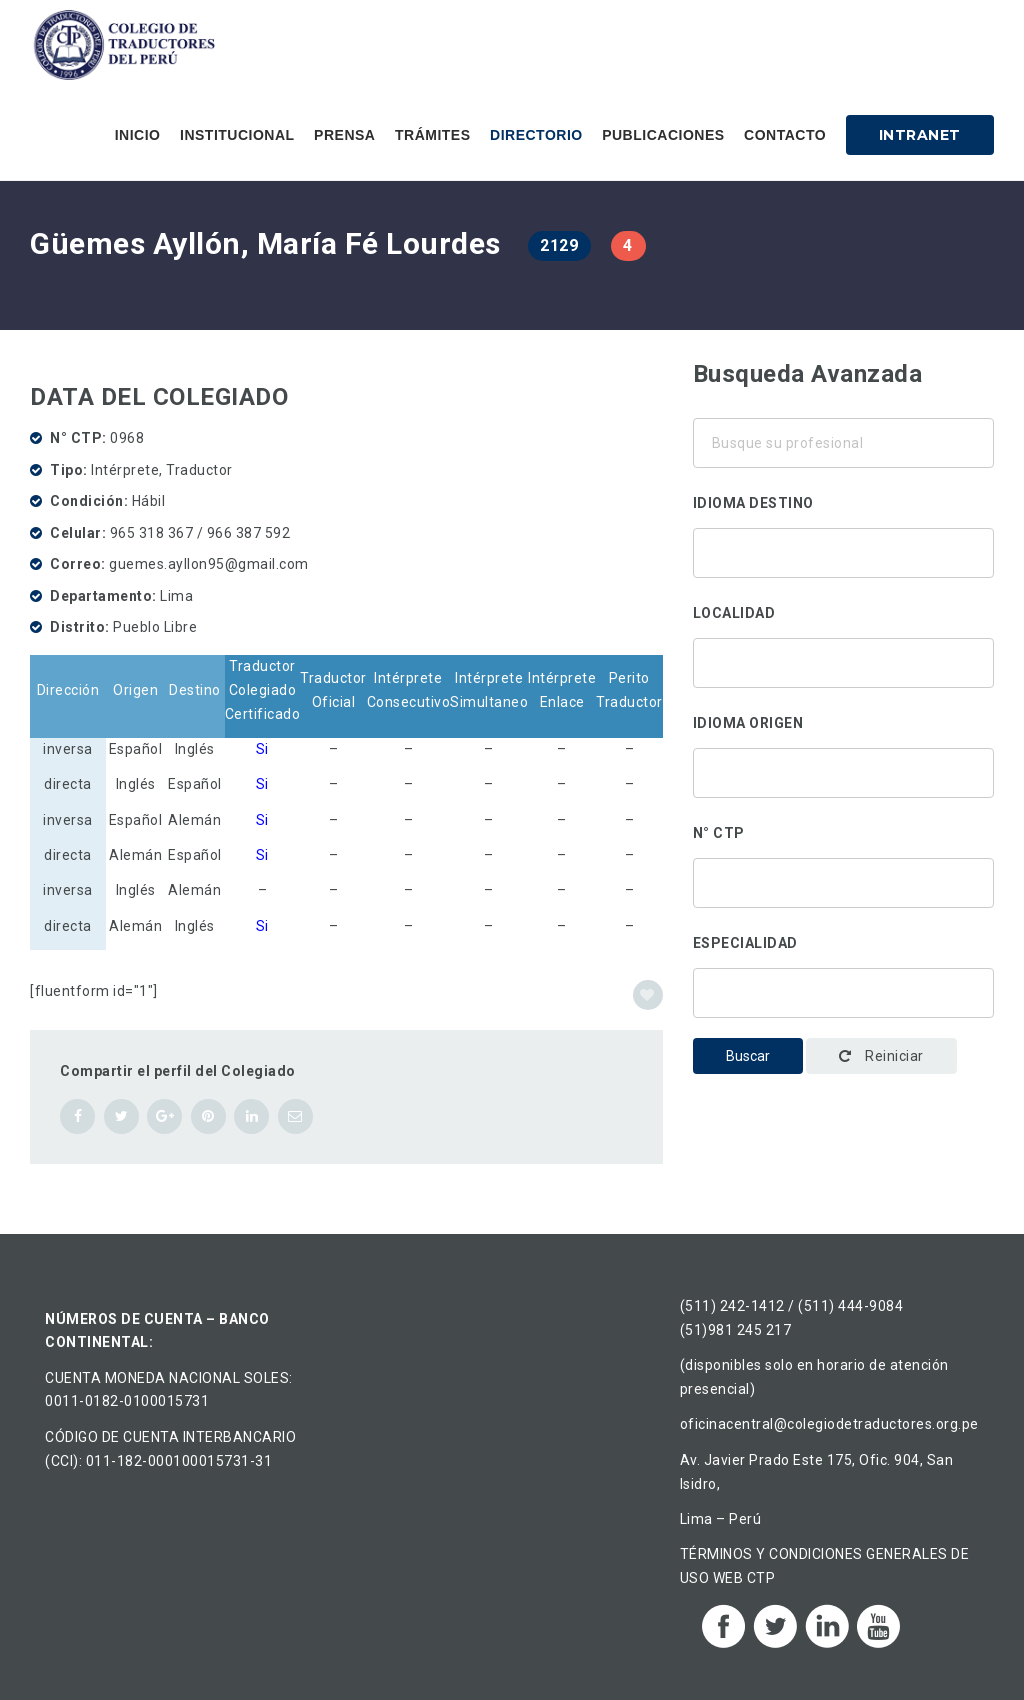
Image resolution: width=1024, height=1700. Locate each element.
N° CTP (719, 833)
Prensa (344, 135)
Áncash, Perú (843, 658)
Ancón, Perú (843, 684)
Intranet (920, 135)
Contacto (785, 135)
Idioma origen (748, 723)
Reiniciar (881, 1056)
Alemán (843, 548)
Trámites (433, 135)
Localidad (734, 613)
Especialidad (745, 943)
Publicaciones (663, 135)
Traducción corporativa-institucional (843, 988)
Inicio (138, 135)
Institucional (237, 135)
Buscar (748, 1056)
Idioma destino (753, 503)
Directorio (536, 135)
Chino (843, 574)
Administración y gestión (843, 1014)
